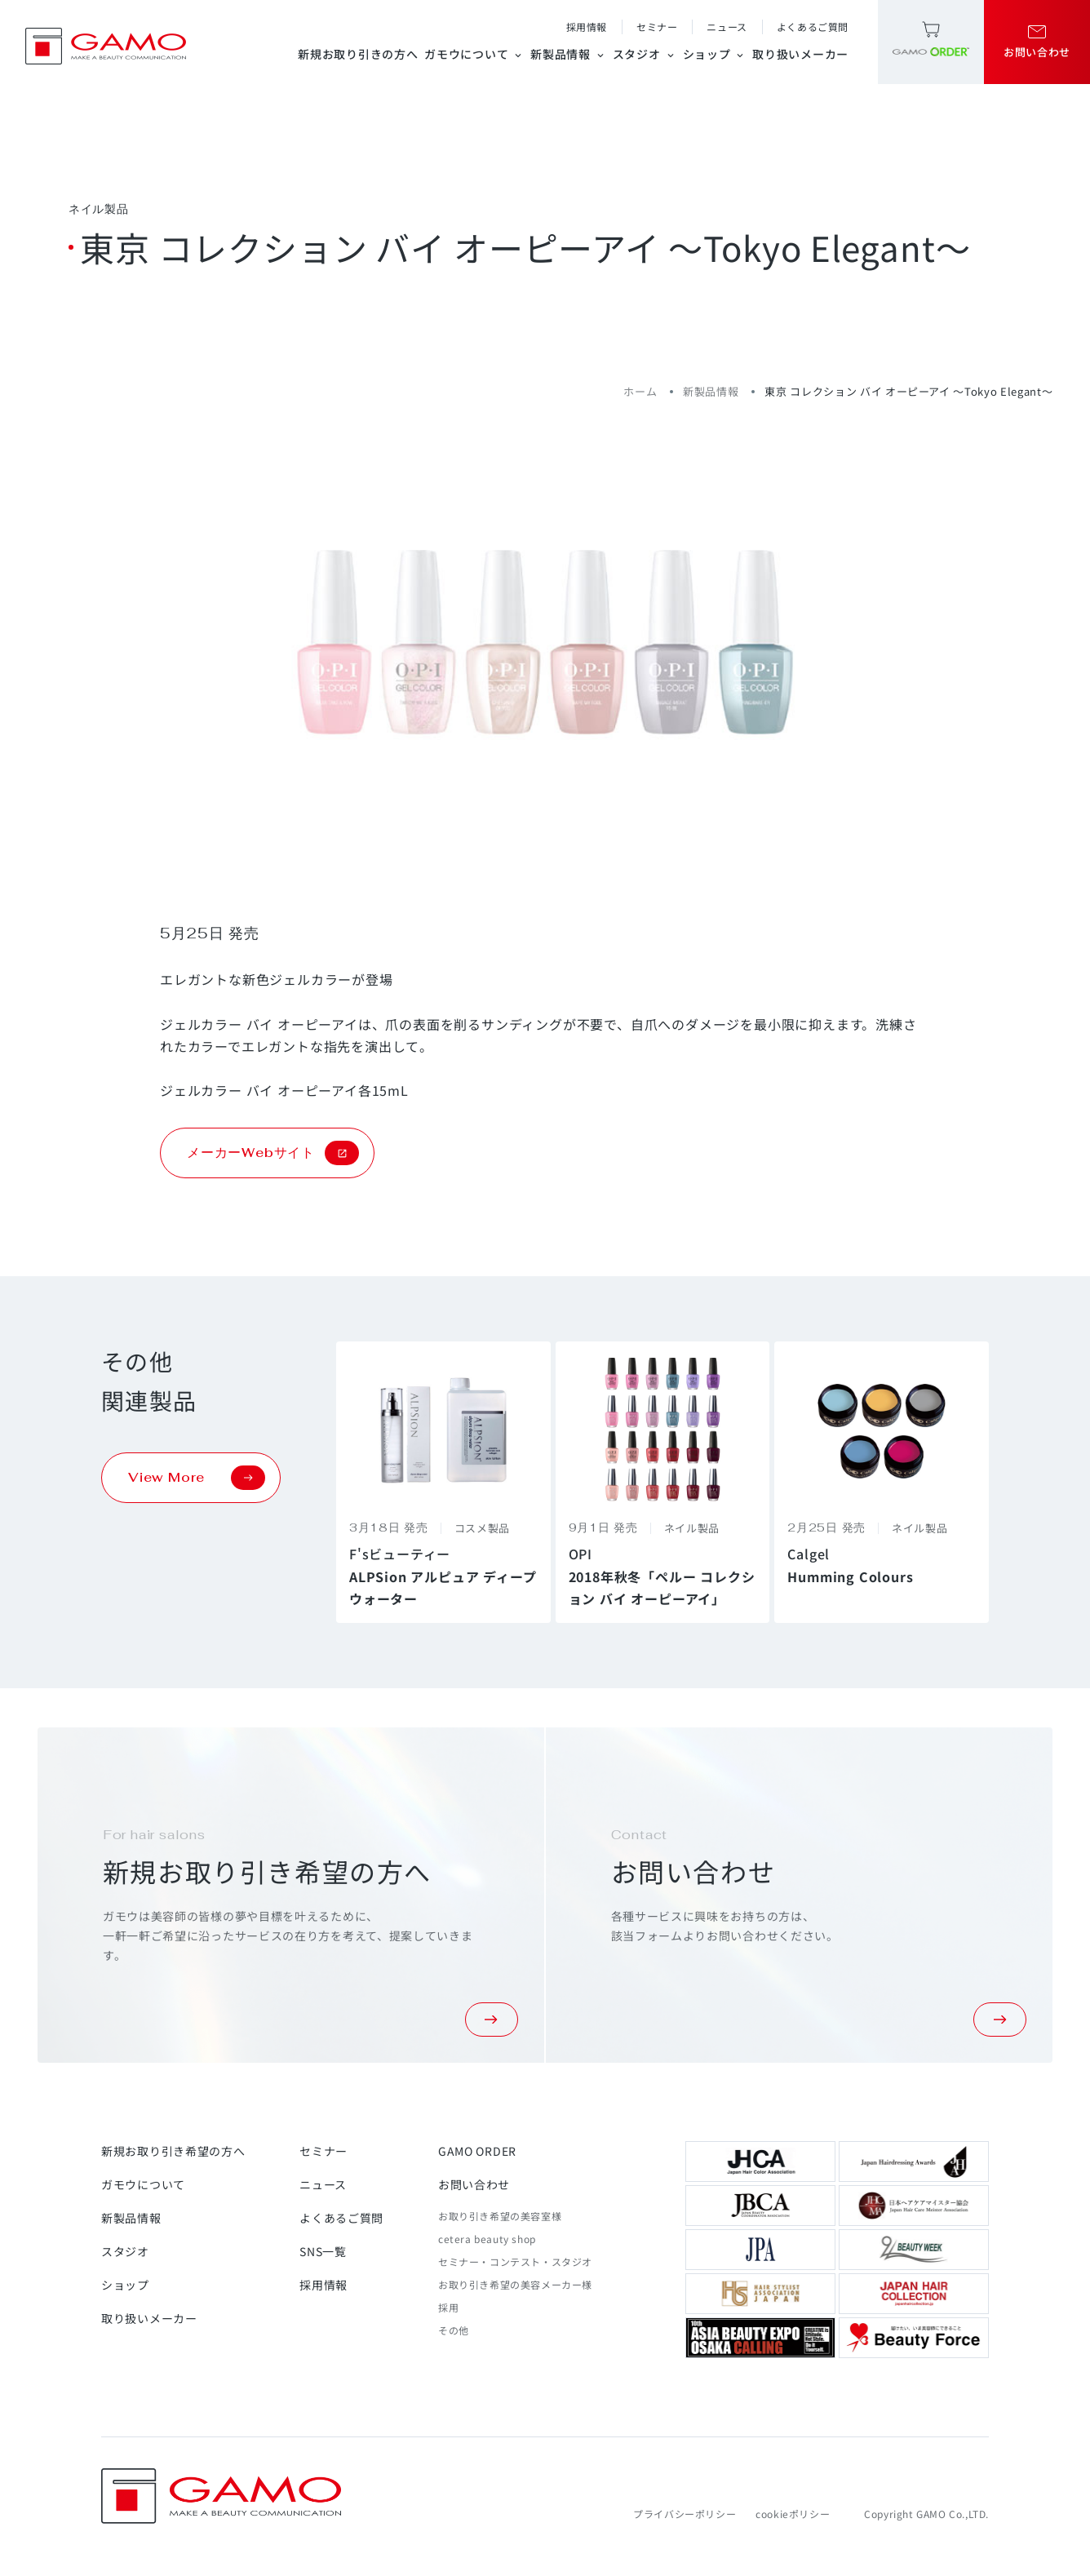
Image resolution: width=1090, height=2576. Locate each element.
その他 (453, 2330)
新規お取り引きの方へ (358, 54)
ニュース (727, 26)
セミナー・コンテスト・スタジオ (515, 2261)
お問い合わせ (474, 2184)
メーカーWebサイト (273, 1153)
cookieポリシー (792, 2514)
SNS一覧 (323, 2251)
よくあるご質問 (813, 26)
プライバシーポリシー (684, 2514)
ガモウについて (474, 54)
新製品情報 (568, 54)
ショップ (715, 54)
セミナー (656, 26)
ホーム (640, 391)
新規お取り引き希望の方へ (173, 2151)
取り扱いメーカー (800, 54)
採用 (448, 2307)
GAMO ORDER (477, 2151)
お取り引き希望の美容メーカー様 (515, 2284)
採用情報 (586, 26)
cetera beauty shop (487, 2239)
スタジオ (644, 54)
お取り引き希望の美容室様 (499, 2216)
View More (196, 1477)
